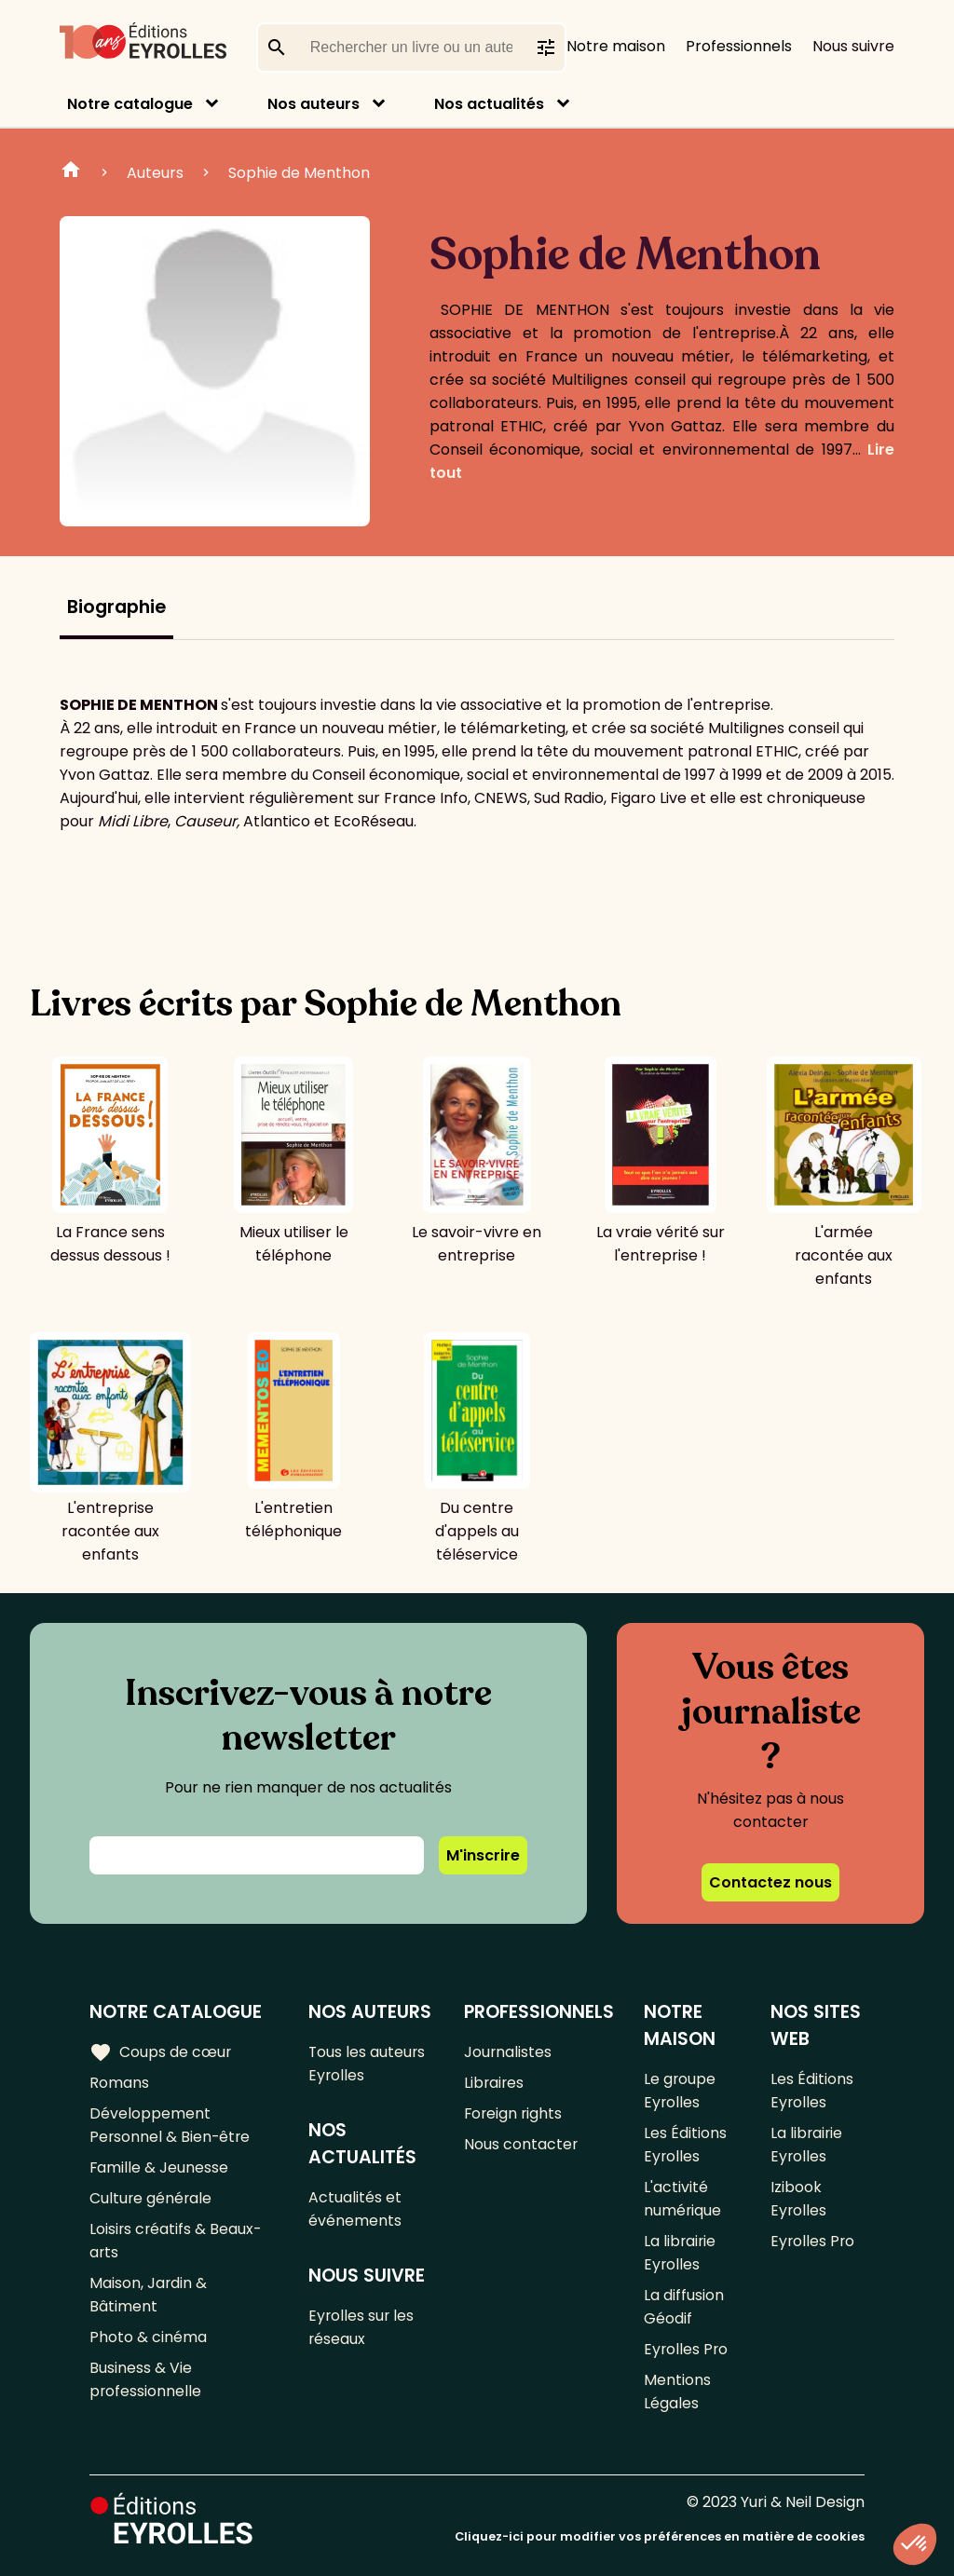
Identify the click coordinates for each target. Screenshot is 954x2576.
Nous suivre (853, 46)
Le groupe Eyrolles (680, 2090)
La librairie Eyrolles (680, 2252)
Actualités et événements (355, 2209)
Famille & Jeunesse (159, 2167)
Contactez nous (770, 1882)
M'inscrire (483, 1855)
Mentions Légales (677, 2391)
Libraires (494, 2082)
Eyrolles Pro (686, 2349)
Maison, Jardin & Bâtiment (148, 2294)
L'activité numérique (683, 2198)
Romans (119, 2082)
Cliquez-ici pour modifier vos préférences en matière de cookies (660, 2536)
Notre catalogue (130, 104)
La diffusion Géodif (684, 2306)
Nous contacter (521, 2144)
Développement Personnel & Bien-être (170, 2125)
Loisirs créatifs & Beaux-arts (176, 2240)
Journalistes (508, 2052)
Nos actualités (489, 104)
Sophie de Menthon (299, 173)
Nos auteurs (313, 104)
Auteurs (155, 173)
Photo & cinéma (148, 2337)
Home (71, 172)
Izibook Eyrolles (798, 2198)
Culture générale (151, 2198)
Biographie (116, 607)
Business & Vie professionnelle (145, 2379)
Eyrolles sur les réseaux (362, 2327)
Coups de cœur (160, 2051)
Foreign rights (514, 2113)
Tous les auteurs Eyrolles (368, 2063)
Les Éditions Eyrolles (685, 2144)
